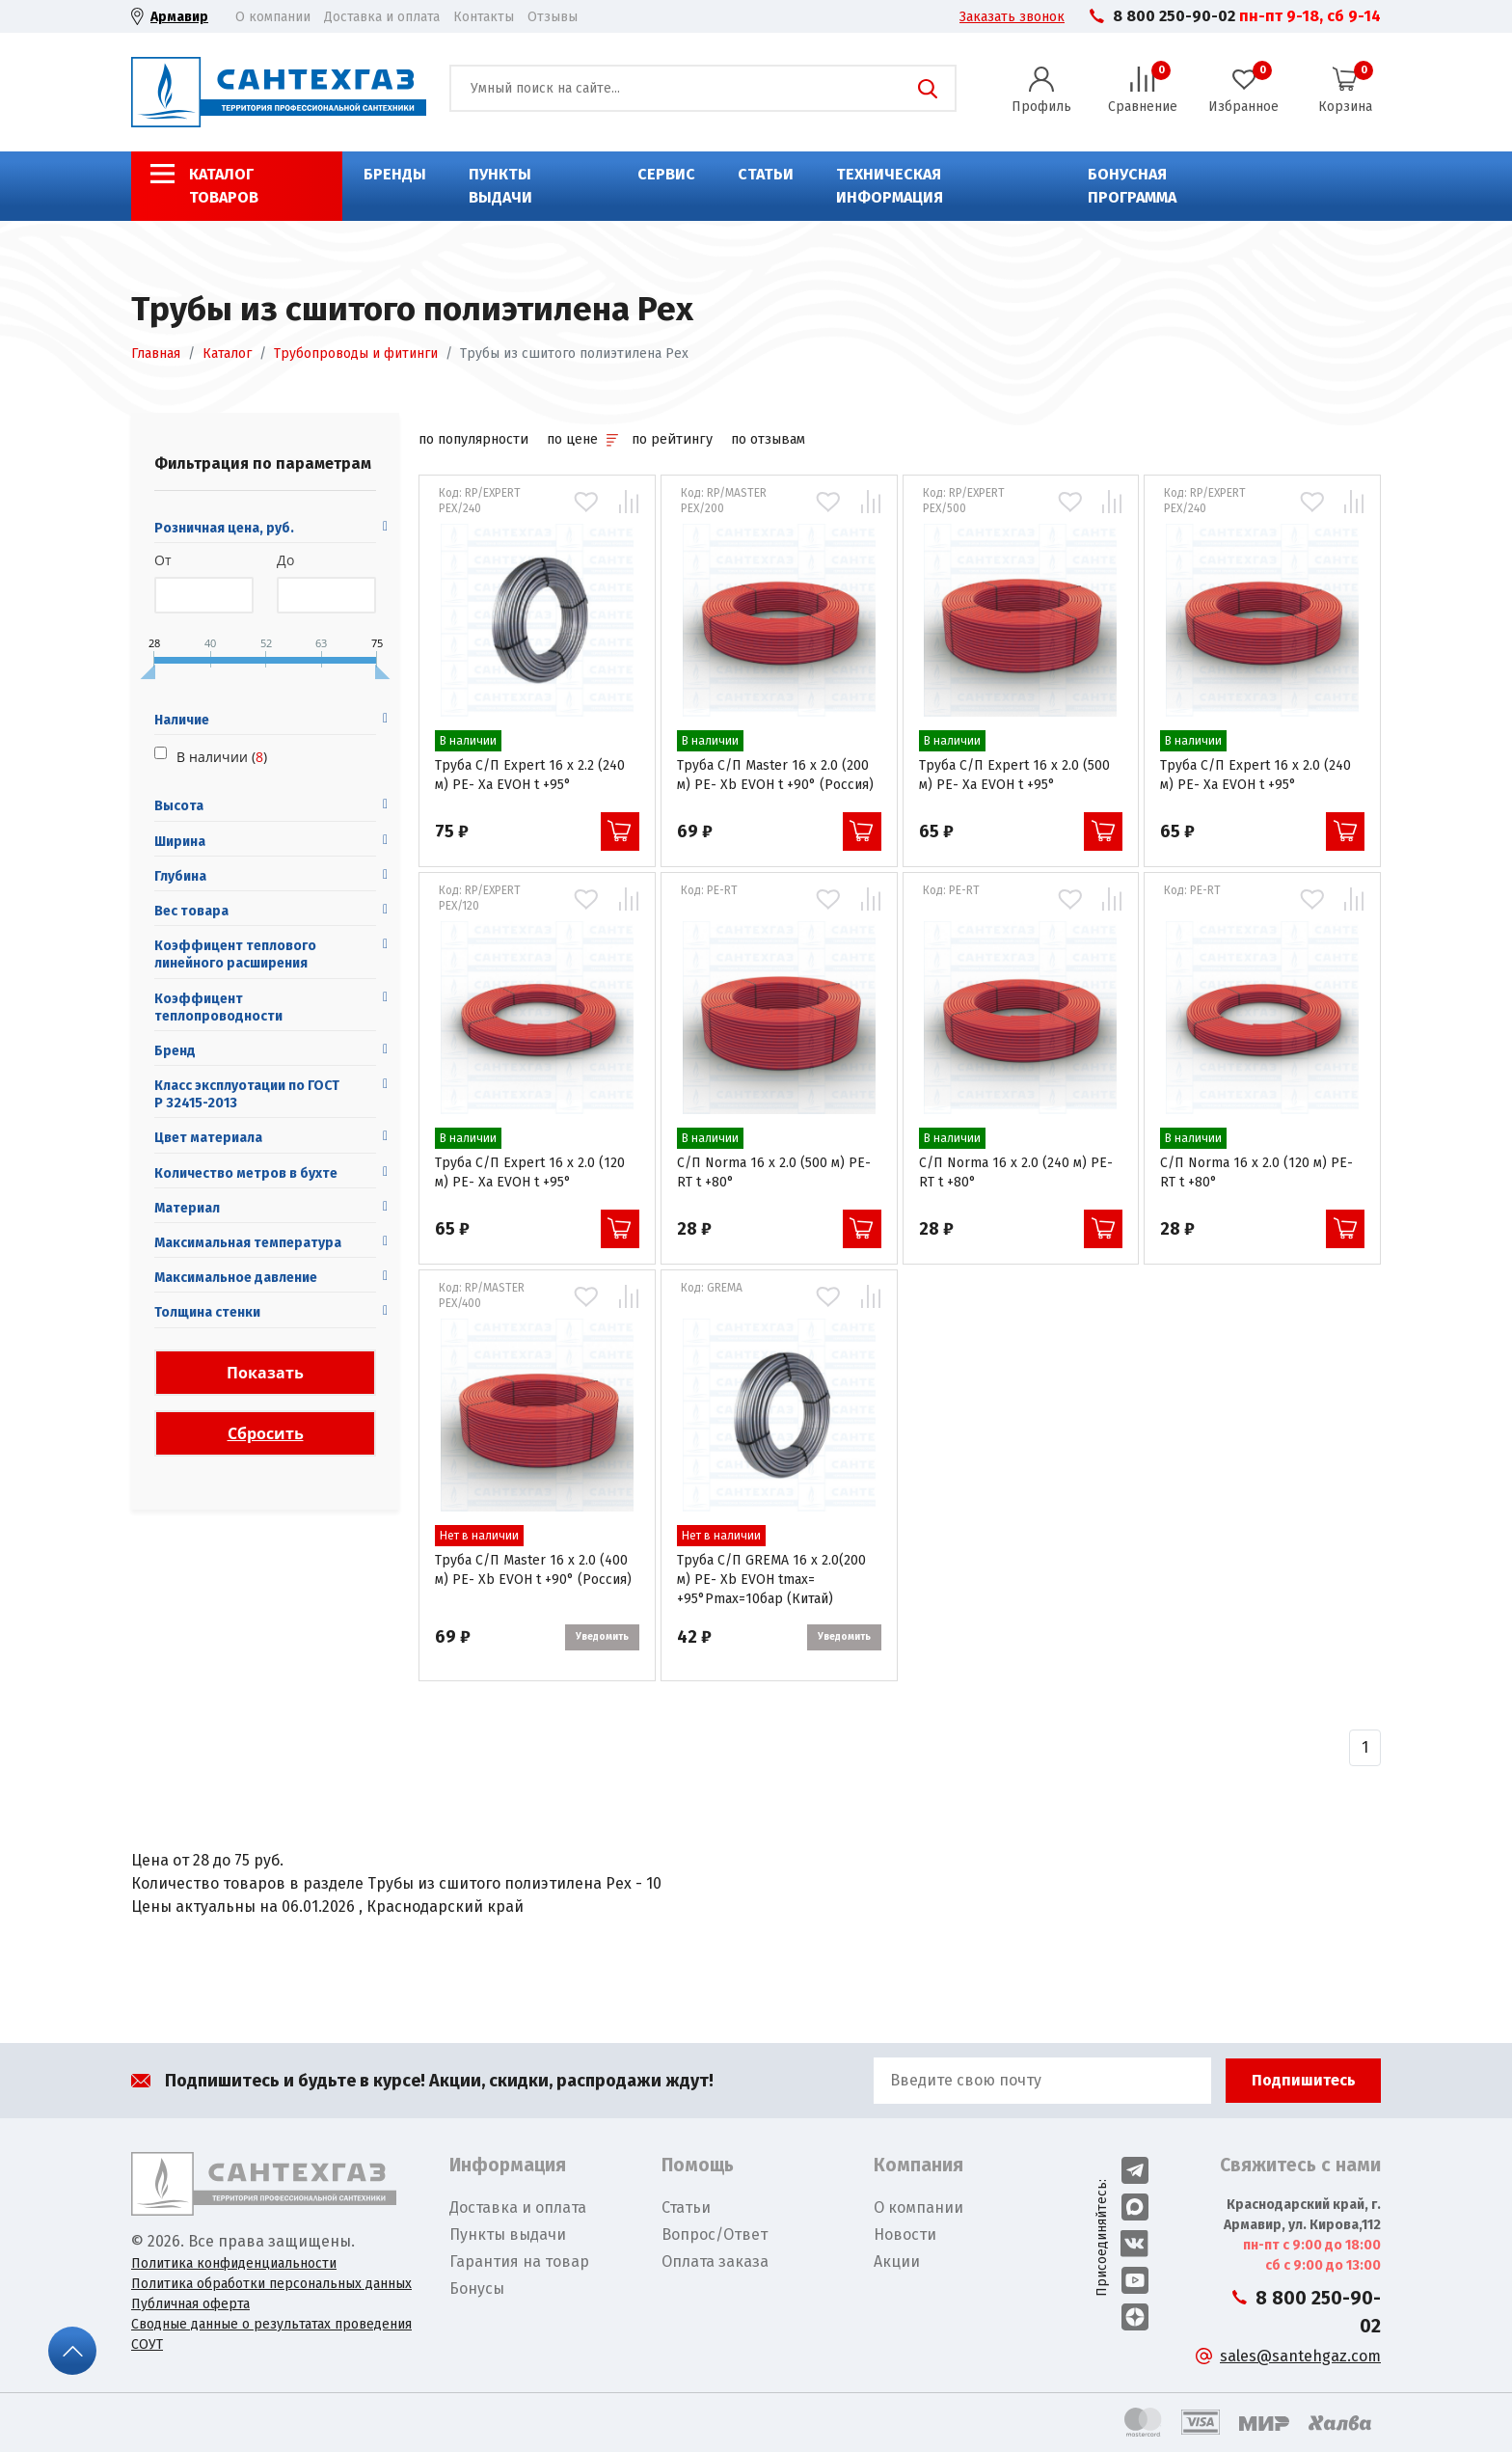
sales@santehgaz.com (1300, 2356)
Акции (897, 2261)
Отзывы (552, 17)
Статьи (766, 174)
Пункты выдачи (500, 185)
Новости (905, 2234)
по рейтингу (672, 439)
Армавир (179, 17)
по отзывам (768, 439)
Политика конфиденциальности (234, 2263)
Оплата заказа (715, 2261)
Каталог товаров (223, 185)
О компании (272, 17)
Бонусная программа (1132, 185)
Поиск (927, 88)
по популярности (473, 439)
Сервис (666, 174)
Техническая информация (889, 185)
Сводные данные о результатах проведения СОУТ (271, 2334)
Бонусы (476, 2288)
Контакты (483, 17)
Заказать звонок (1012, 17)
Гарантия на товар (519, 2261)
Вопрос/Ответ (715, 2234)
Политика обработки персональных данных (271, 2283)
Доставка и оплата (382, 17)
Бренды (395, 174)
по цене (582, 439)
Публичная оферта (190, 2304)
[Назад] (1365, 1748)
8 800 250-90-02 (1174, 16)
